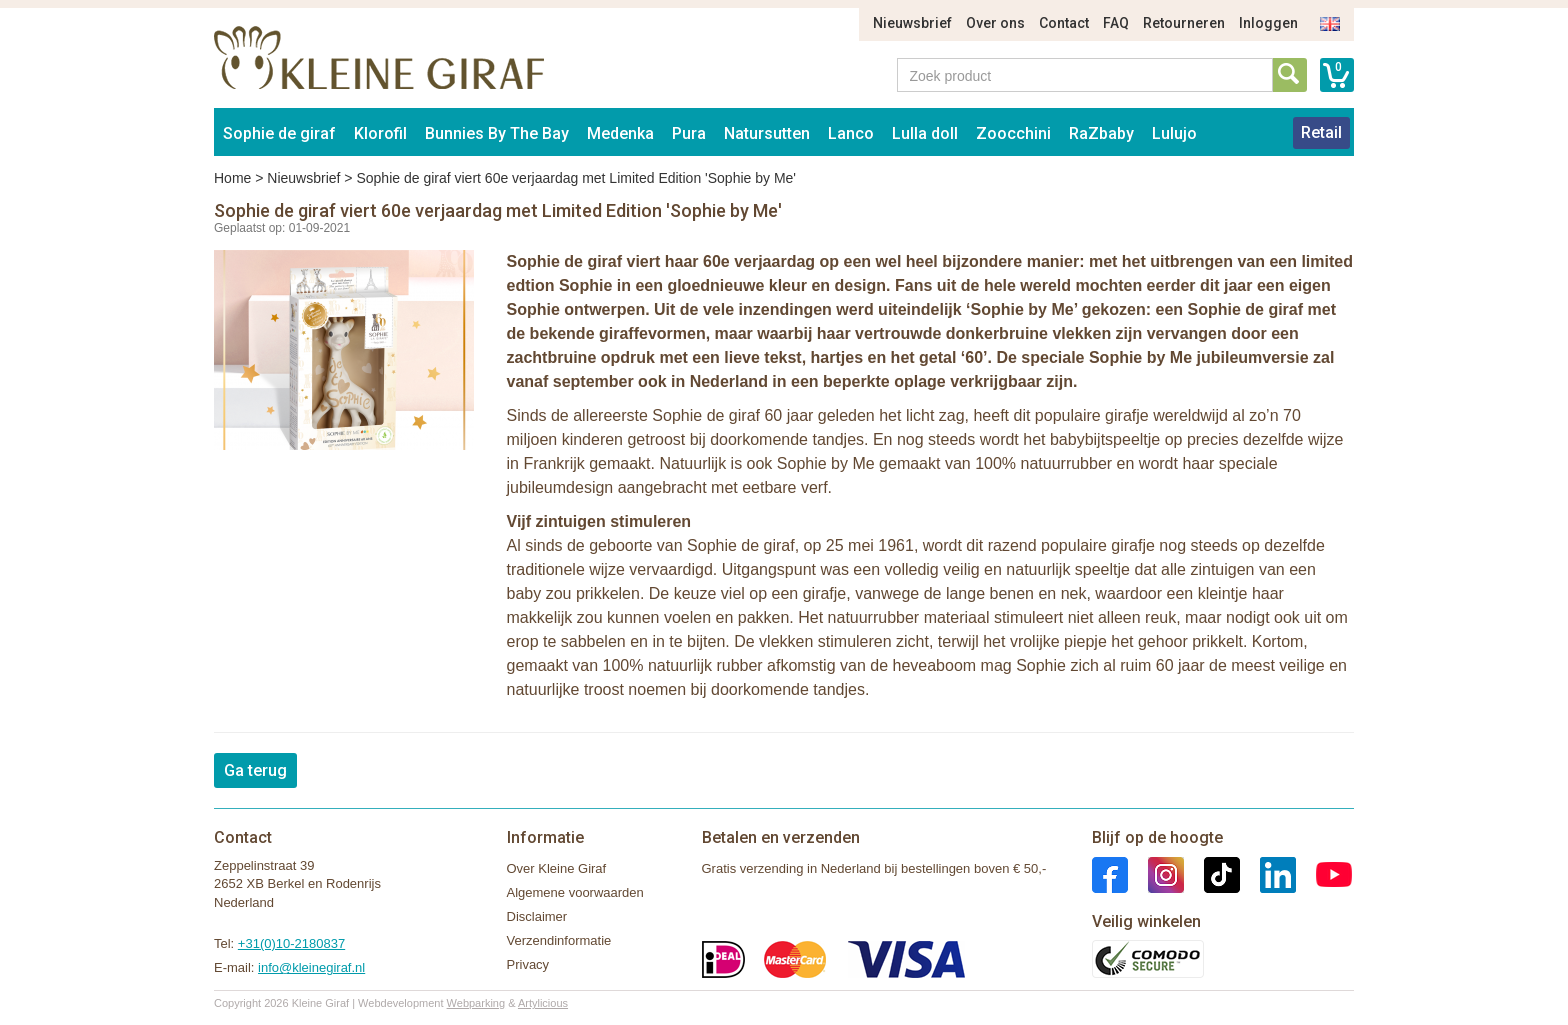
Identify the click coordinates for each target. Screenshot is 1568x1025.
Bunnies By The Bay (497, 133)
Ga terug (255, 770)
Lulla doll (925, 133)
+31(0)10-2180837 (291, 943)
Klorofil (380, 133)
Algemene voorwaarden (575, 892)
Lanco (851, 133)
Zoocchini (1013, 133)
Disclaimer (537, 916)
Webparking (476, 1003)
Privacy (528, 964)
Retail (1321, 132)
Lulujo (1174, 133)
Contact (1064, 23)
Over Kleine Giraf (557, 868)
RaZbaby (1101, 133)
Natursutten (767, 133)
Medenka (620, 133)
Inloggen (1268, 23)
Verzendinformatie (559, 940)
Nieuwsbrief (912, 23)
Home (232, 178)
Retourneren (1184, 23)
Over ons (995, 23)
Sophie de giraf (279, 133)
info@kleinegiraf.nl (311, 967)
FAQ (1116, 23)
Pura (689, 133)
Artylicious (543, 1003)
